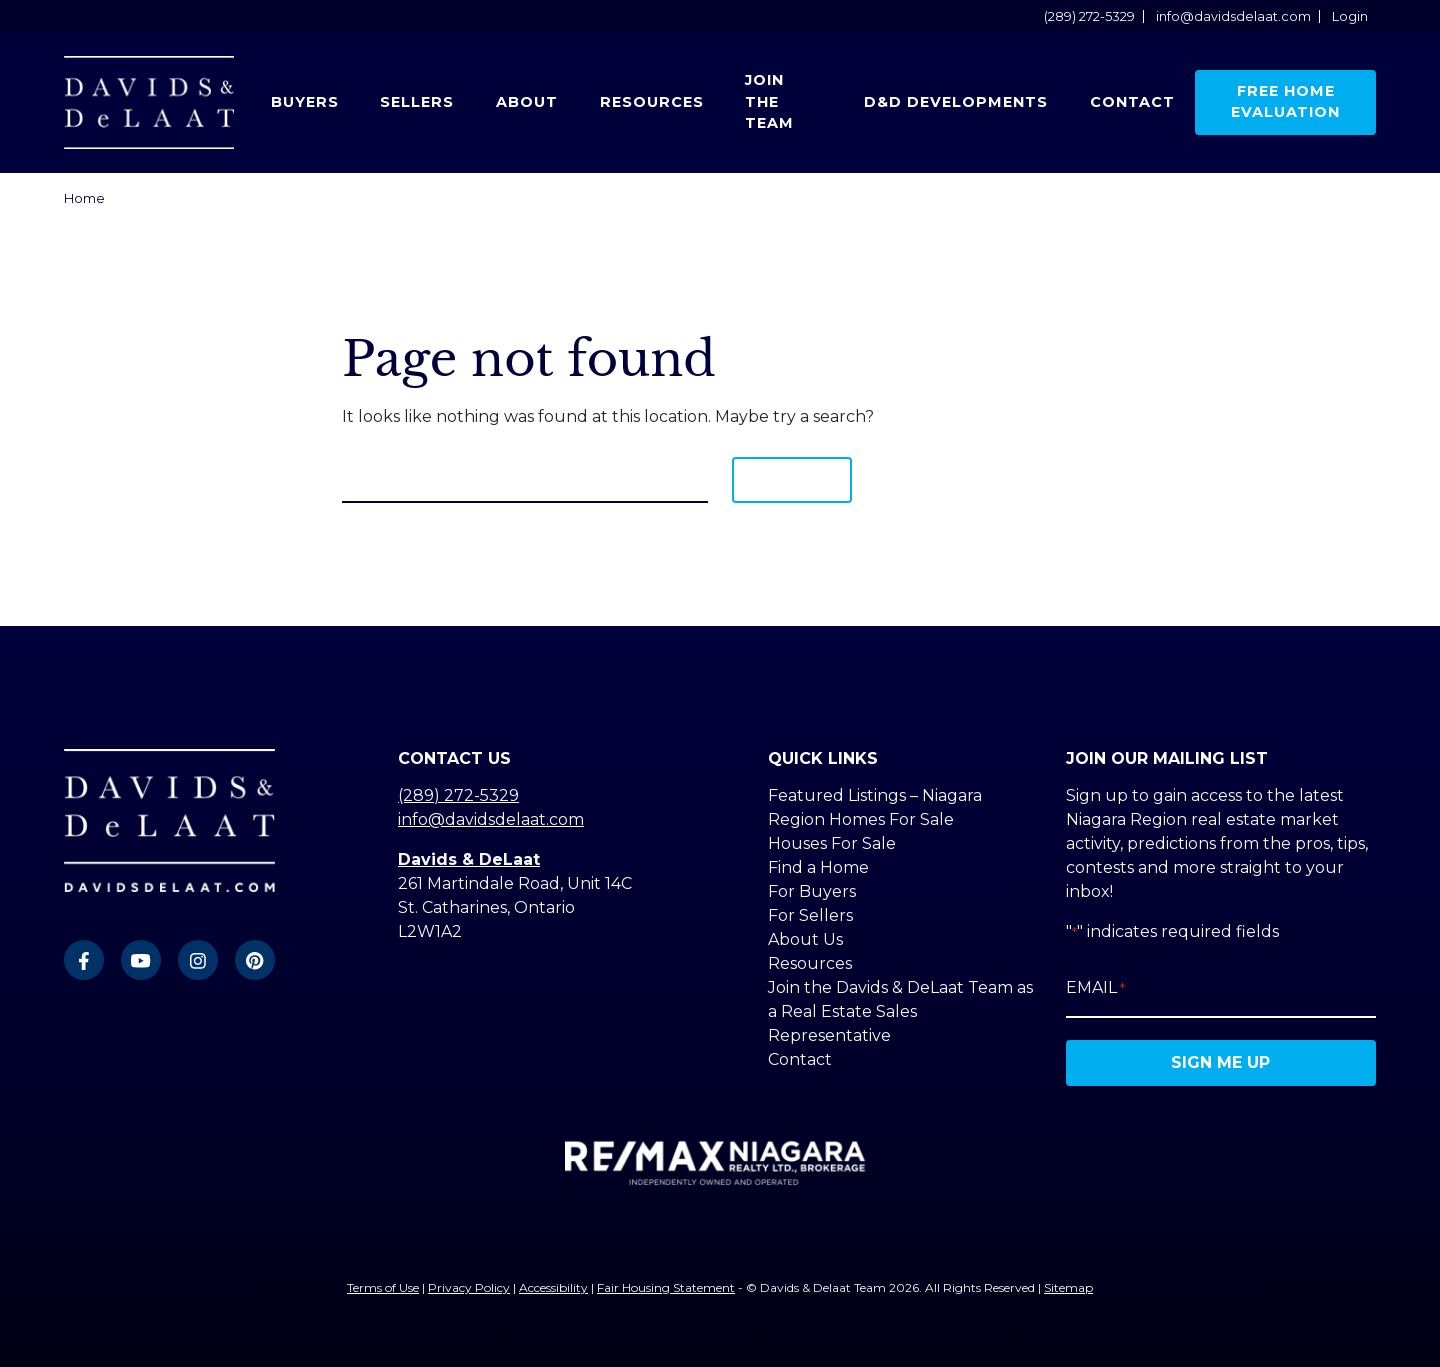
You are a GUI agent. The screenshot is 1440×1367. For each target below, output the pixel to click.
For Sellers (810, 915)
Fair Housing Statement (666, 1287)
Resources (652, 102)
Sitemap (1068, 1287)
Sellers (417, 102)
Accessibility (553, 1287)
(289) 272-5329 (1089, 16)
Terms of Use (383, 1287)
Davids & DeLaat (469, 859)
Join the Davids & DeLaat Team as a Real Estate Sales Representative (900, 1011)
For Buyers (812, 891)
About (527, 102)
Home (84, 198)
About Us (805, 939)
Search (792, 479)
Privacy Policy (469, 1287)
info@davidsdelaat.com (1233, 16)
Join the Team (769, 101)
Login (1350, 16)
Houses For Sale (832, 843)
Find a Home (818, 867)
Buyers (305, 102)
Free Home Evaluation (1285, 102)
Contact (1132, 102)
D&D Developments (956, 102)
